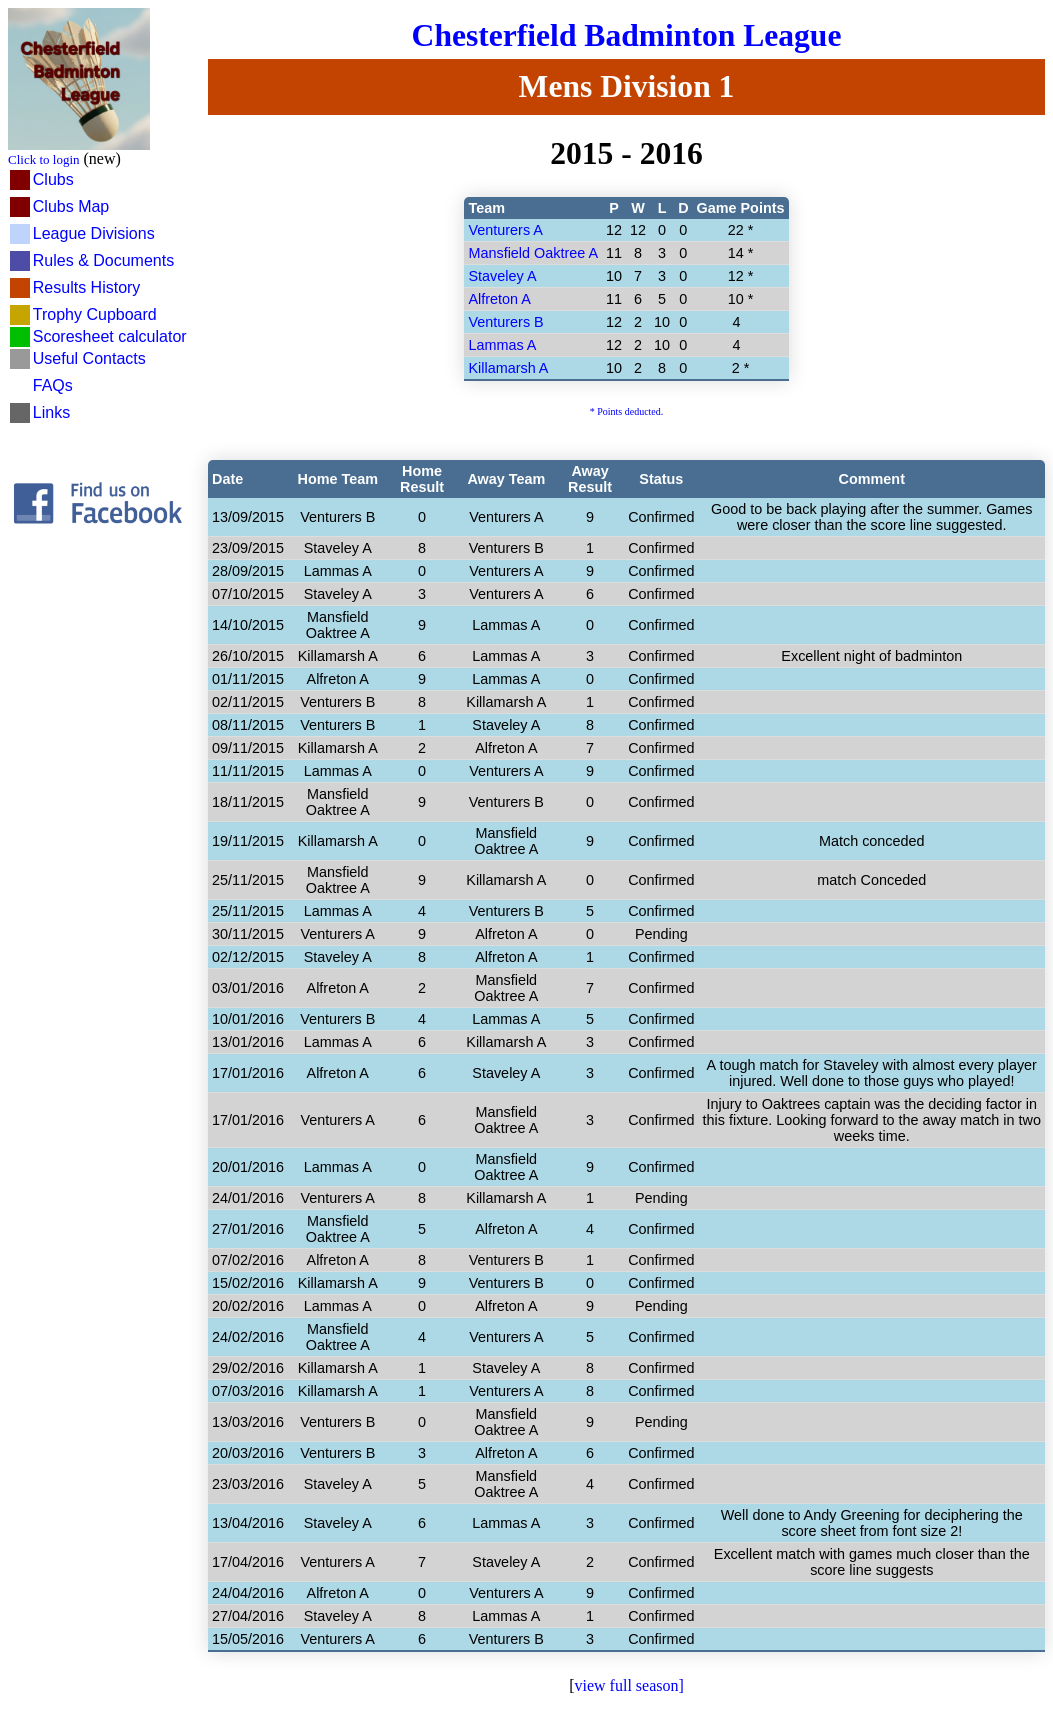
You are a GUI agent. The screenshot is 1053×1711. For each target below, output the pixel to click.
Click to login (44, 159)
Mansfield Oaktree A (533, 253)
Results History (87, 287)
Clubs (53, 179)
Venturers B (505, 322)
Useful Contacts (89, 358)
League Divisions (94, 233)
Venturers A (505, 230)
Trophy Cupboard (95, 314)
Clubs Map (71, 206)
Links (51, 412)
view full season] (629, 1685)
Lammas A (502, 345)
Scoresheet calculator (110, 336)
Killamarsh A (508, 368)
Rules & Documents (103, 260)
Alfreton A (499, 299)
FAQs (53, 385)
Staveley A (502, 276)
